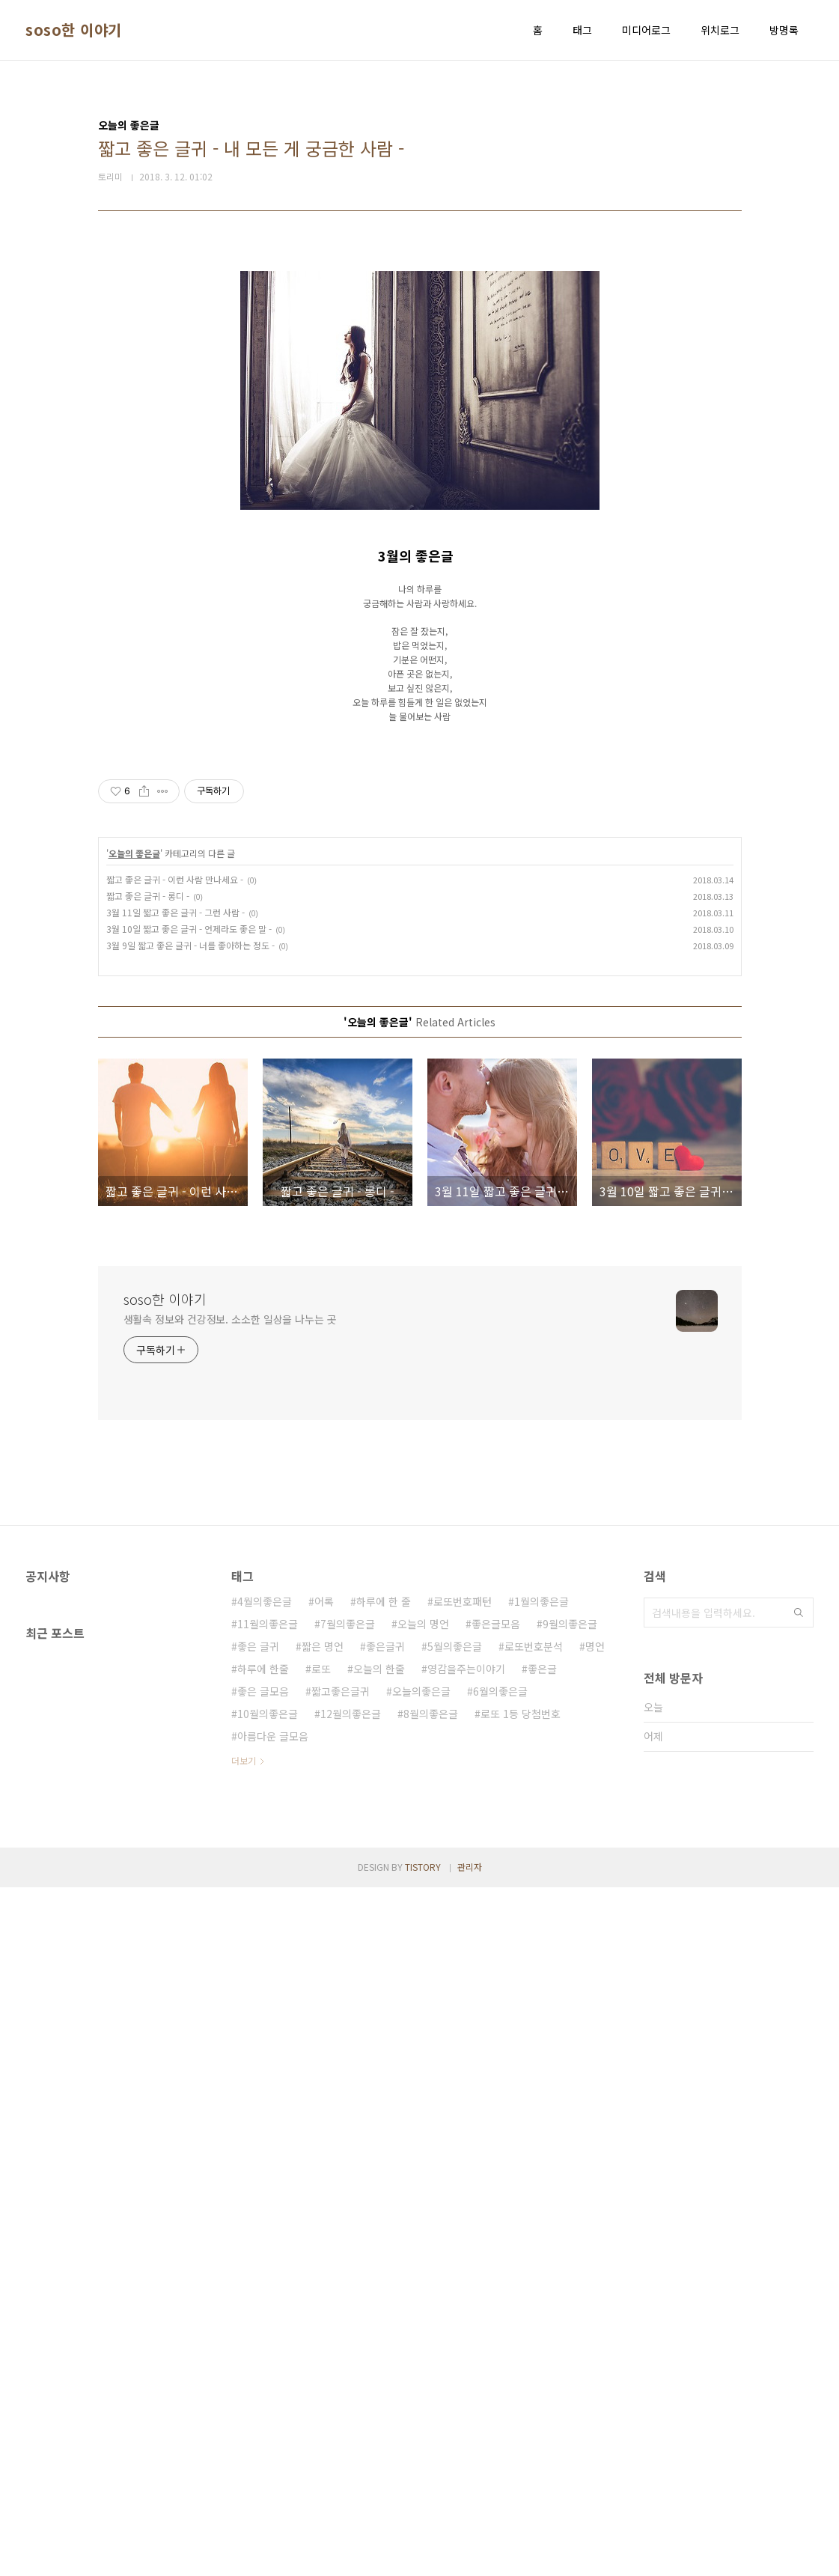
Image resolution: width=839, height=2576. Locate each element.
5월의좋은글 (454, 2334)
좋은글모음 (496, 2312)
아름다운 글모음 (272, 2424)
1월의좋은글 (541, 2290)
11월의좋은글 (267, 2312)
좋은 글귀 (258, 2334)
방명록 (784, 29)
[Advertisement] (420, 361)
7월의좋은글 (347, 2312)
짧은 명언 (323, 2334)
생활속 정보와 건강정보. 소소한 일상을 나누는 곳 (230, 2007)
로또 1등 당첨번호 (520, 2402)
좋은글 (542, 2357)
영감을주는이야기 (466, 2357)
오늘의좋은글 (421, 2379)
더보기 (243, 2449)
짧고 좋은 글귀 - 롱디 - (147, 1584)
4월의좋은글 (264, 2290)
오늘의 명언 (423, 2312)
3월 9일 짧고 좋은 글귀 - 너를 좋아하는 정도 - (190, 1633)
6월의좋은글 (500, 2379)
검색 (798, 2301)
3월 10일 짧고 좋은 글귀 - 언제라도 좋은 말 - (189, 1617)
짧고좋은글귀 (340, 2379)
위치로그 (720, 29)
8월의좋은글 (430, 2402)
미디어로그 (646, 29)
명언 (595, 2334)
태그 (582, 29)
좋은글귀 (385, 2334)
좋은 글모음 (263, 2379)
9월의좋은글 (570, 2312)
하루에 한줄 (263, 2357)
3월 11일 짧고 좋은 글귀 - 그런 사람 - (175, 1601)
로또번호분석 (533, 2334)
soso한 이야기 (73, 29)
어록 (324, 2290)
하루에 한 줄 (383, 2290)
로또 (321, 2357)
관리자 (469, 2555)
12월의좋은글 (350, 2402)
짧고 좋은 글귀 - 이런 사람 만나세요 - (174, 1568)
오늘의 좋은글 (134, 1541)
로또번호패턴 (462, 2290)
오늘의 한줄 (379, 2357)
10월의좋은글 (267, 2402)
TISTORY (423, 2555)
